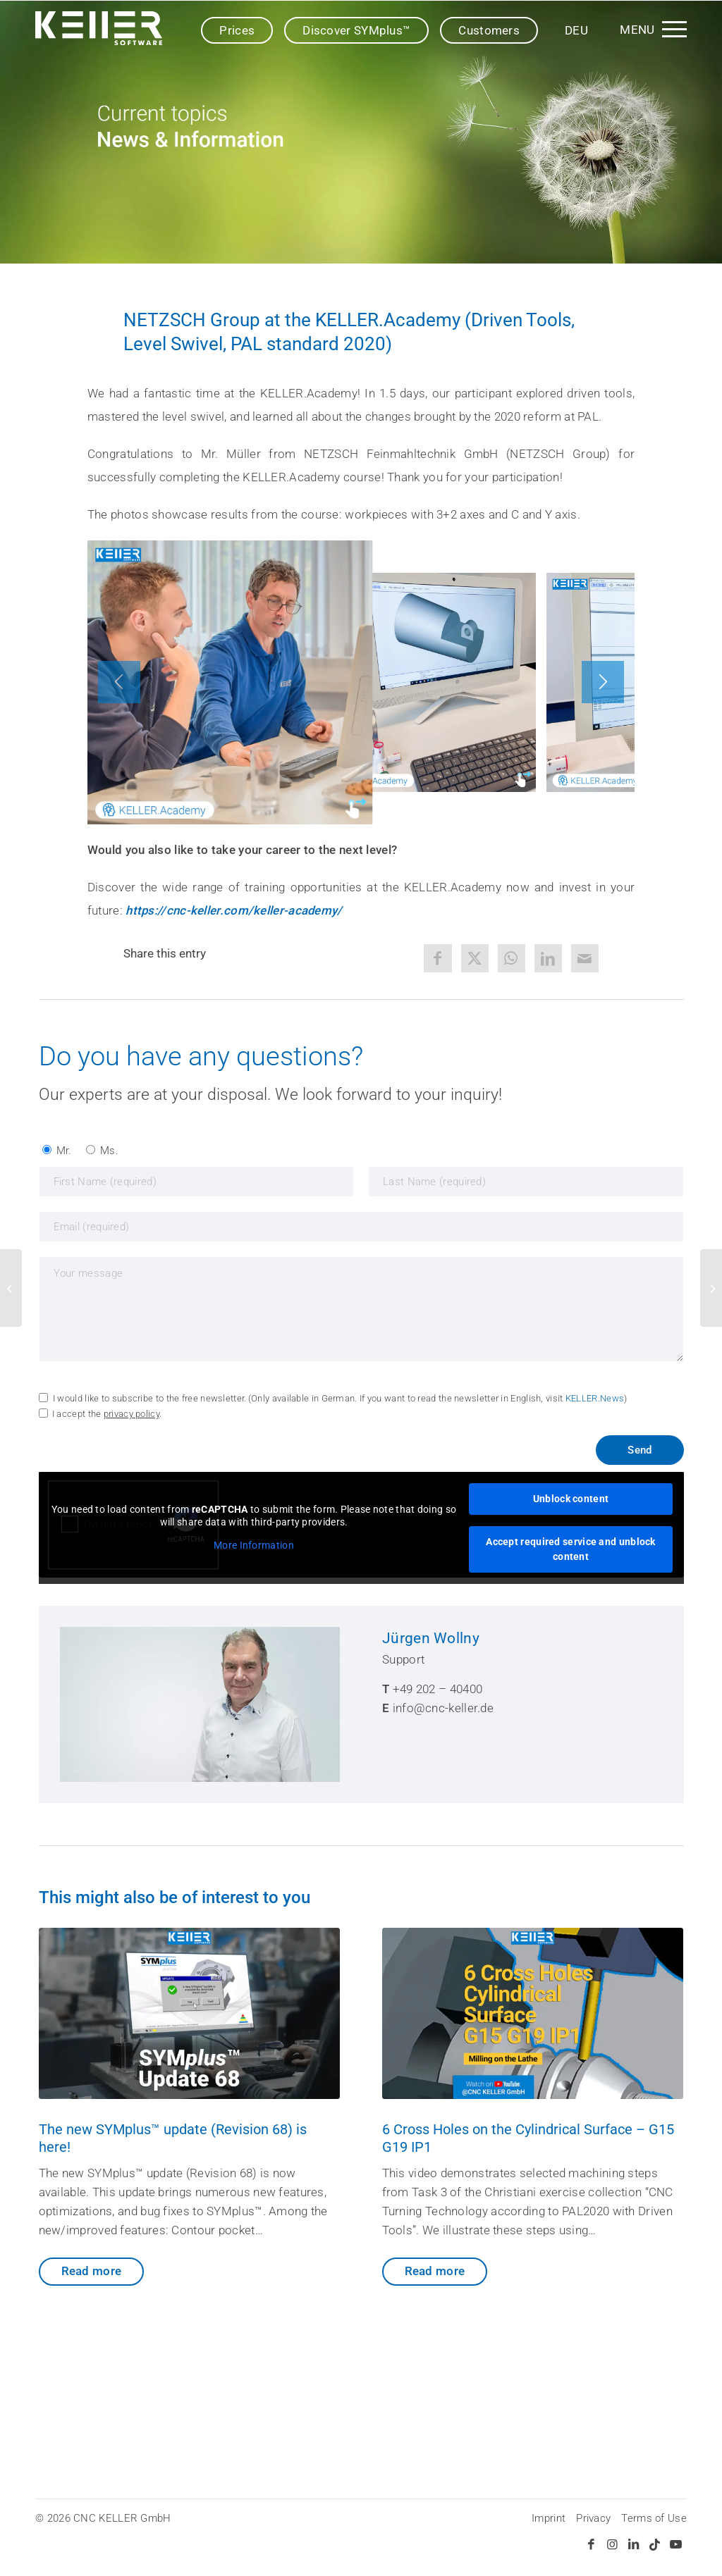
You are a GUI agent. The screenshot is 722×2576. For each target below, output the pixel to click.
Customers (489, 30)
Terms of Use (654, 2518)
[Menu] (651, 28)
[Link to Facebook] (591, 2544)
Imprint (548, 2518)
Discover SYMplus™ (356, 30)
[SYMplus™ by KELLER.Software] (98, 28)
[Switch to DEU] (576, 30)
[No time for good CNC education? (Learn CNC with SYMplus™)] (711, 1288)
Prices (237, 30)
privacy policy (131, 1413)
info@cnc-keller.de (443, 1708)
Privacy (593, 2518)
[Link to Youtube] (676, 2544)
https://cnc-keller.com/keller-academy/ (234, 910)
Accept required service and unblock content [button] (571, 1549)
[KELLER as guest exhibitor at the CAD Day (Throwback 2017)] (11, 1288)
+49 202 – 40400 (438, 1689)
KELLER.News (594, 1398)
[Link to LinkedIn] (633, 2544)
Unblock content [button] (570, 1498)
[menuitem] (651, 28)
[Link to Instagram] (612, 2544)
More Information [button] (254, 1546)
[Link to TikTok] (655, 2544)
